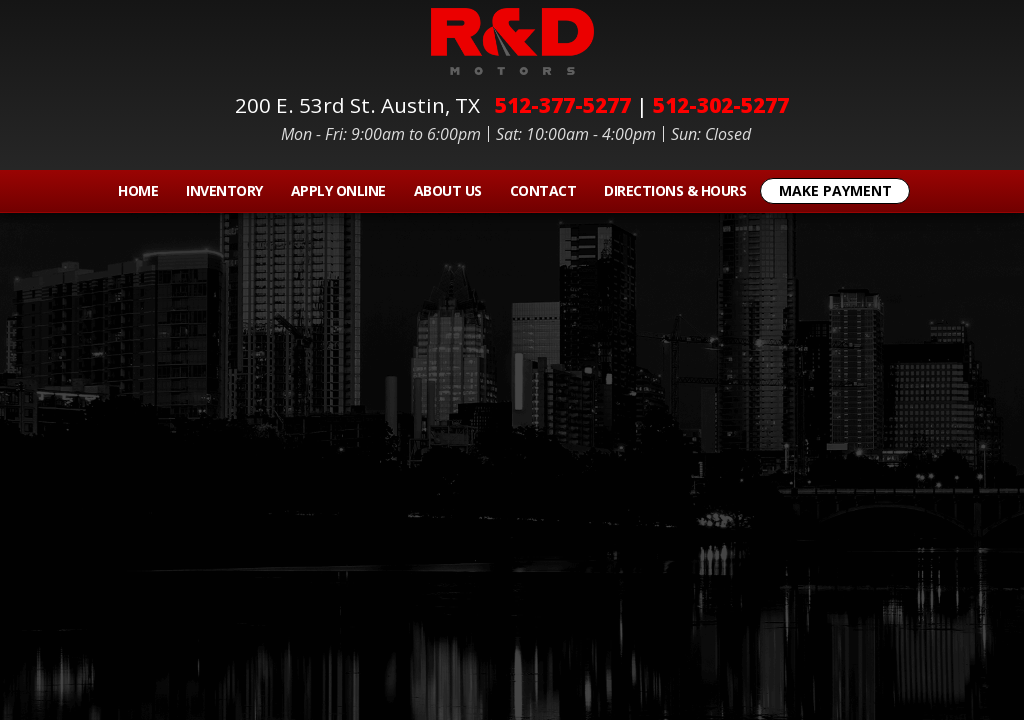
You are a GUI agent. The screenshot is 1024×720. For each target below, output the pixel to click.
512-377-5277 (563, 105)
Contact (543, 190)
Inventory (224, 190)
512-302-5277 (721, 105)
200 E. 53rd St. (362, 105)
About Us (448, 190)
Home (138, 190)
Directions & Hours (675, 190)
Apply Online (338, 190)
